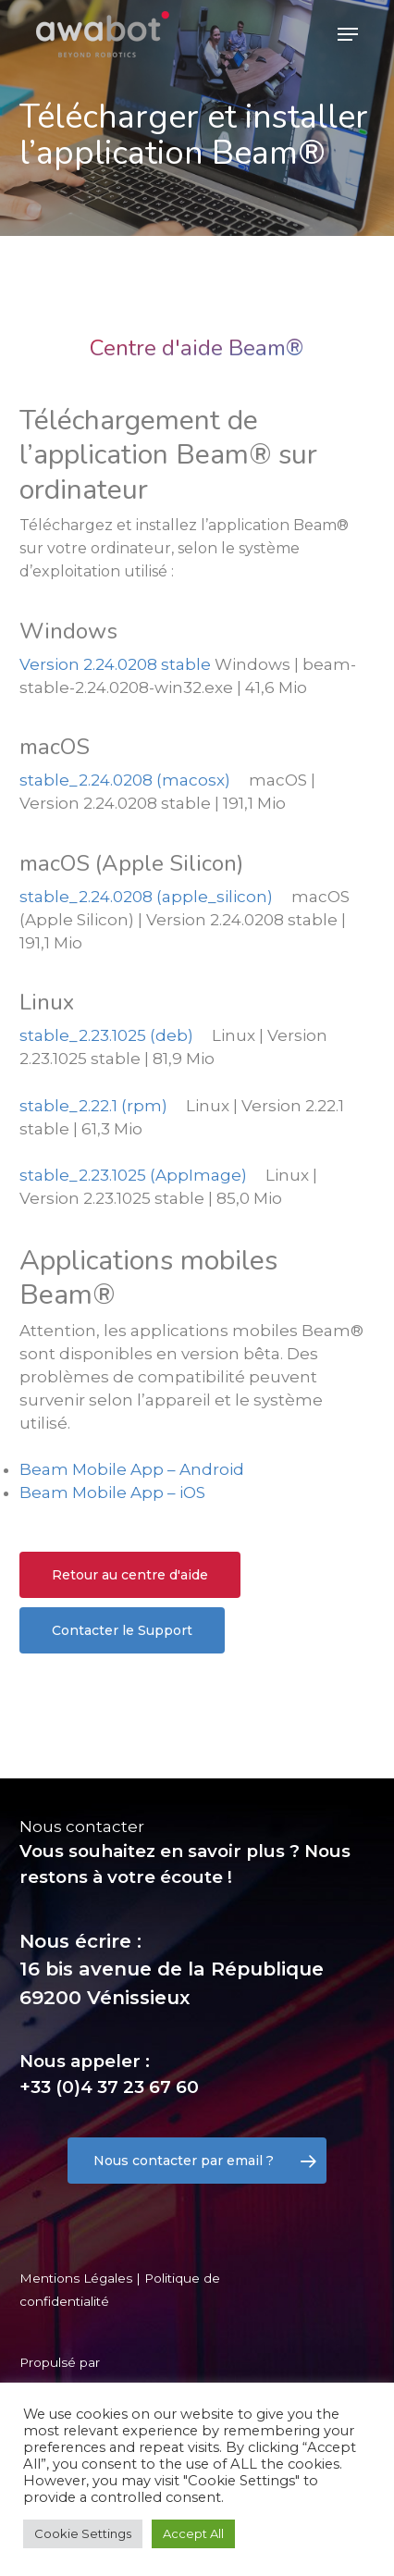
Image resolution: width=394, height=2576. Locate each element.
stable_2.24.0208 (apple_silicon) (146, 896)
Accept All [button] (193, 2533)
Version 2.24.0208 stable (115, 664)
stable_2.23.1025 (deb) (106, 1035)
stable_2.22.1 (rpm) (93, 1105)
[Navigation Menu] (348, 34)
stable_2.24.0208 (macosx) (124, 780)
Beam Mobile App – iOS (112, 1492)
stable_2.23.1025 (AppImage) (133, 1175)
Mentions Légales (75, 2278)
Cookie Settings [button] (82, 2533)
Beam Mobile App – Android (131, 1469)
